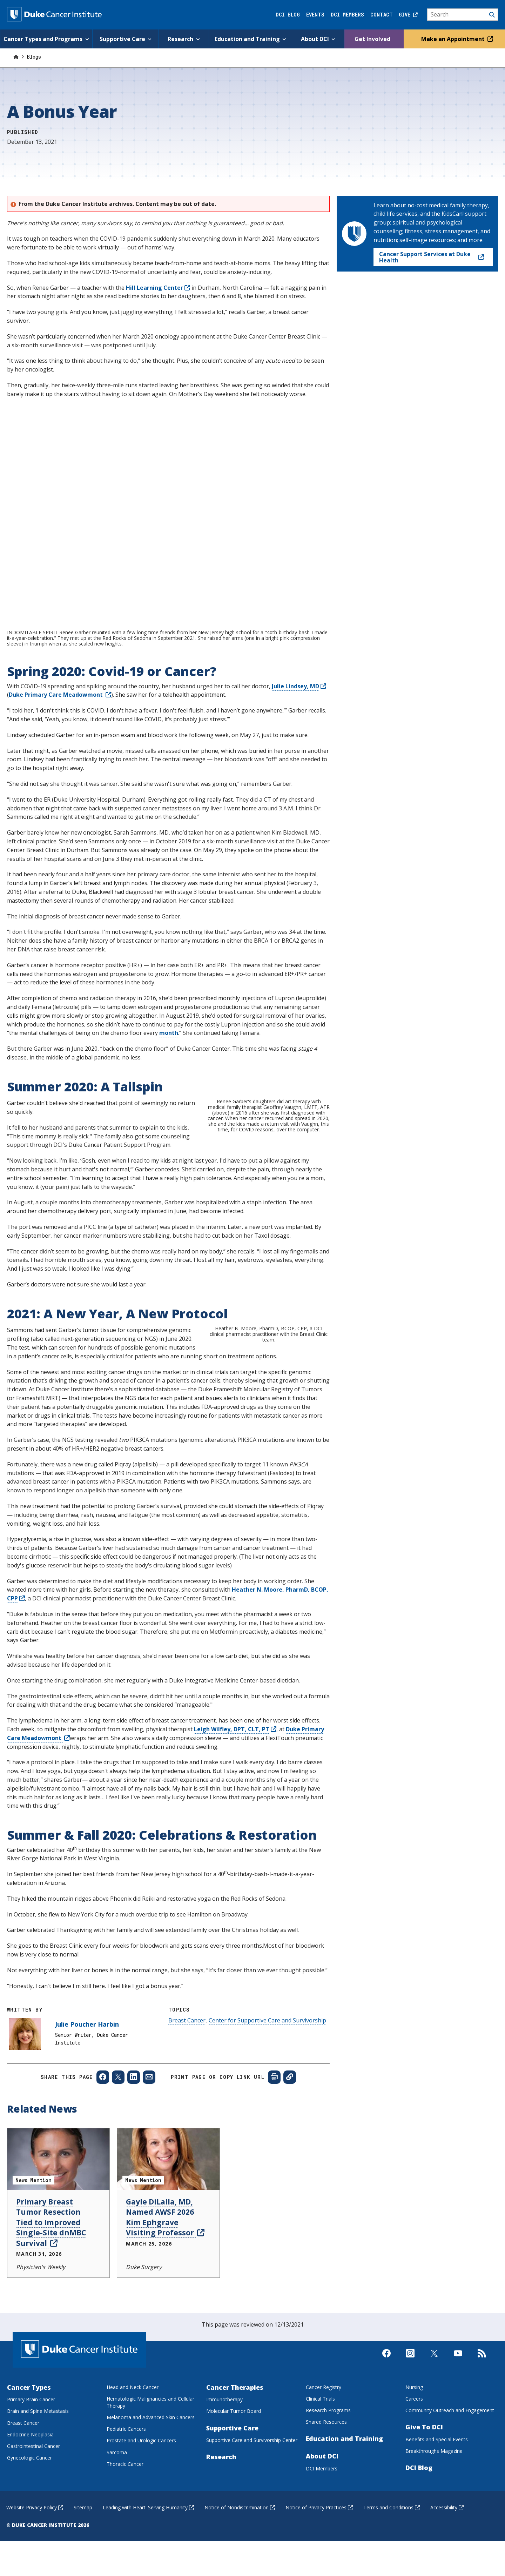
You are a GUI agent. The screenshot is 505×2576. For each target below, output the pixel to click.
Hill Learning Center (158, 288)
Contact (381, 14)
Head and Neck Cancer (133, 2465)
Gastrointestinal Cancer (33, 2524)
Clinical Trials (320, 2477)
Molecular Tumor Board (233, 2489)
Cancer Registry (323, 2465)
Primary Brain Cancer (31, 2478)
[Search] (462, 14)
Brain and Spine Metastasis (38, 2489)
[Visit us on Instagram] (410, 2437)
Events (315, 14)
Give (408, 14)
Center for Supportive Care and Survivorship (267, 2099)
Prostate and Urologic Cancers (141, 2519)
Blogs (34, 56)
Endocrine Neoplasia (30, 2512)
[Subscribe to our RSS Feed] (482, 2437)
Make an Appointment (456, 39)
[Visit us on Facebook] (386, 2437)
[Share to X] (118, 2155)
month (168, 1033)
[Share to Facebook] (102, 2155)
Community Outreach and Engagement (449, 2488)
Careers (414, 2477)
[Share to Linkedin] (133, 2155)
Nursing (414, 2465)
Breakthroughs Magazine (434, 2529)
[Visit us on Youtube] (458, 2437)
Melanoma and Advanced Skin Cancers (151, 2495)
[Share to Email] (149, 2155)
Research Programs (328, 2488)
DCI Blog (288, 14)
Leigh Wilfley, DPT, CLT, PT (235, 1807)
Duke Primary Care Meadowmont (60, 694)
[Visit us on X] (434, 2437)
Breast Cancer (187, 2099)
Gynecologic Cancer (29, 2535)
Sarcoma (117, 2530)
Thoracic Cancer (125, 2542)
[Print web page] (274, 2155)
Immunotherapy (224, 2478)
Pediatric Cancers (126, 2507)
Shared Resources (326, 2500)
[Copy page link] (289, 2155)
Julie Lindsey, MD (299, 686)
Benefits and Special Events (436, 2517)
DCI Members (347, 14)
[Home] (15, 57)
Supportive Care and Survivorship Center (251, 2518)
